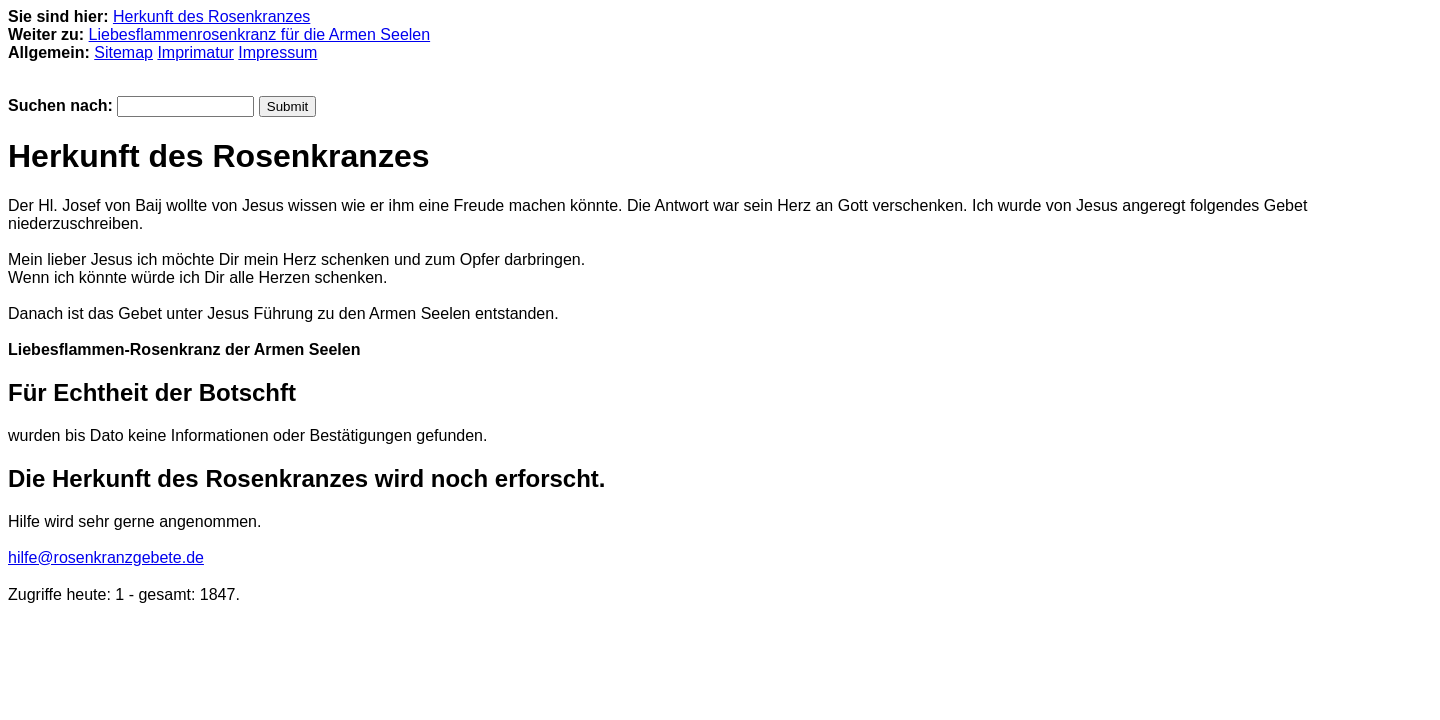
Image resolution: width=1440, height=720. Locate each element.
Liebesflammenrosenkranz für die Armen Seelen (260, 34)
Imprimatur (195, 52)
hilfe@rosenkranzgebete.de (106, 557)
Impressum (277, 52)
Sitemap (123, 52)
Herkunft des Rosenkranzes (211, 16)
